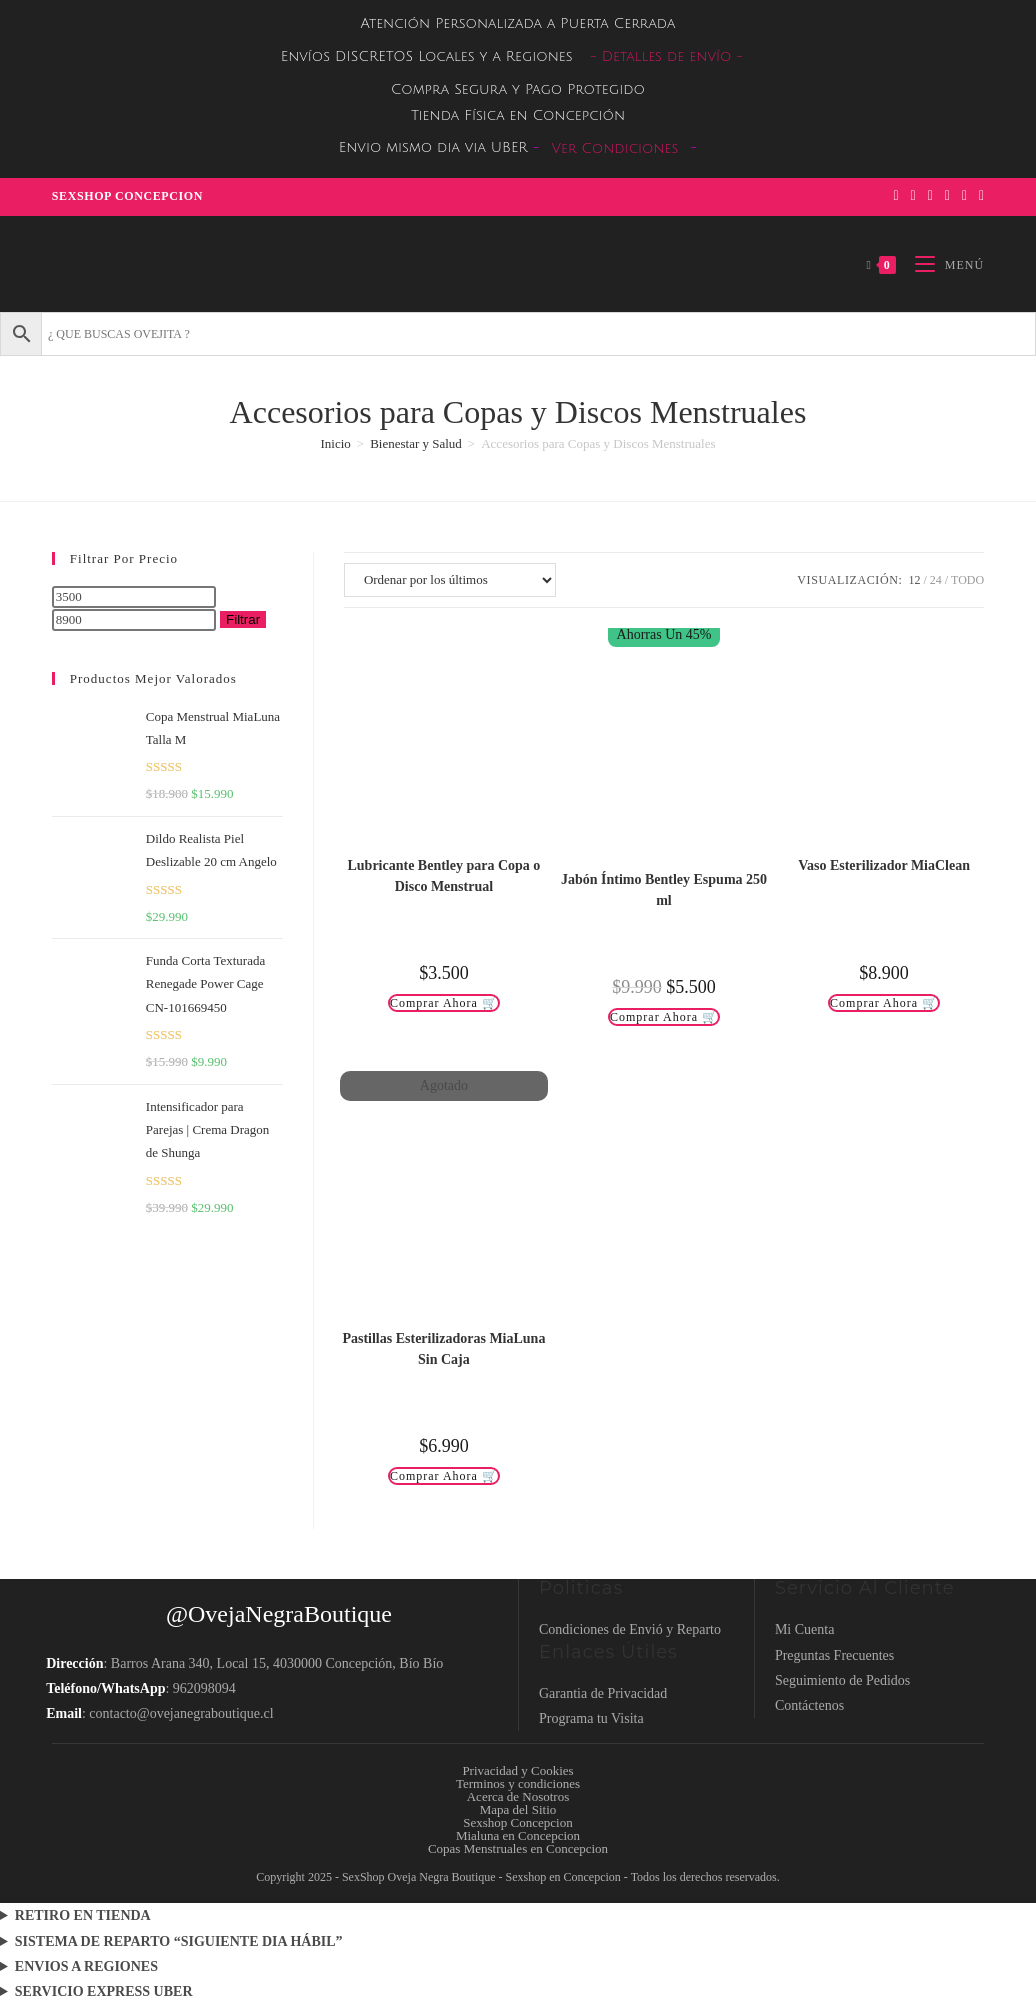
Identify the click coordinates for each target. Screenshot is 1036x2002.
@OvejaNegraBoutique (279, 1614)
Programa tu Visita (591, 1718)
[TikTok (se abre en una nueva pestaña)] (978, 196)
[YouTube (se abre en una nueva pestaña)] (947, 196)
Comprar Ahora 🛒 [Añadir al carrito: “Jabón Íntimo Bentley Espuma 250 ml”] (664, 1017)
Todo (967, 580)
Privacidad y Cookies (517, 1770)
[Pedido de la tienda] (450, 580)
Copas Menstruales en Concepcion (518, 1848)
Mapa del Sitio (518, 1809)
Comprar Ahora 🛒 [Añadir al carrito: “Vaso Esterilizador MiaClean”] (884, 1003)
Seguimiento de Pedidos (842, 1680)
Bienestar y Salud (416, 443)
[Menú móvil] (942, 265)
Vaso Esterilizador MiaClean (884, 865)
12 (914, 580)
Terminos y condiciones (518, 1783)
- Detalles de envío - (667, 56)
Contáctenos (809, 1705)
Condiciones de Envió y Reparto (630, 1629)
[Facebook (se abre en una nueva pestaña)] (895, 196)
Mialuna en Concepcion (518, 1835)
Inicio (335, 443)
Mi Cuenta (805, 1629)
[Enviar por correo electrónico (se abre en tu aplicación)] (964, 196)
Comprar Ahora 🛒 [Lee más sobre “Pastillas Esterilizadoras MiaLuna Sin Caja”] (444, 1476)
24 (936, 580)
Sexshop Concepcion (127, 196)
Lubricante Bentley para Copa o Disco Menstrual (443, 876)
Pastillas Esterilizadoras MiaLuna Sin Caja (443, 1349)
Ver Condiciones (615, 148)
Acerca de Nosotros (518, 1796)
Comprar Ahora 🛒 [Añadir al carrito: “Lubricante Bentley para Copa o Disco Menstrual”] (444, 1003)
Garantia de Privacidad (603, 1693)
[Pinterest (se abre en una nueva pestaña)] (913, 196)
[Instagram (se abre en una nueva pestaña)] (930, 196)
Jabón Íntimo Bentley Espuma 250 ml (664, 890)
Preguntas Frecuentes (834, 1655)
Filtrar (243, 619)
